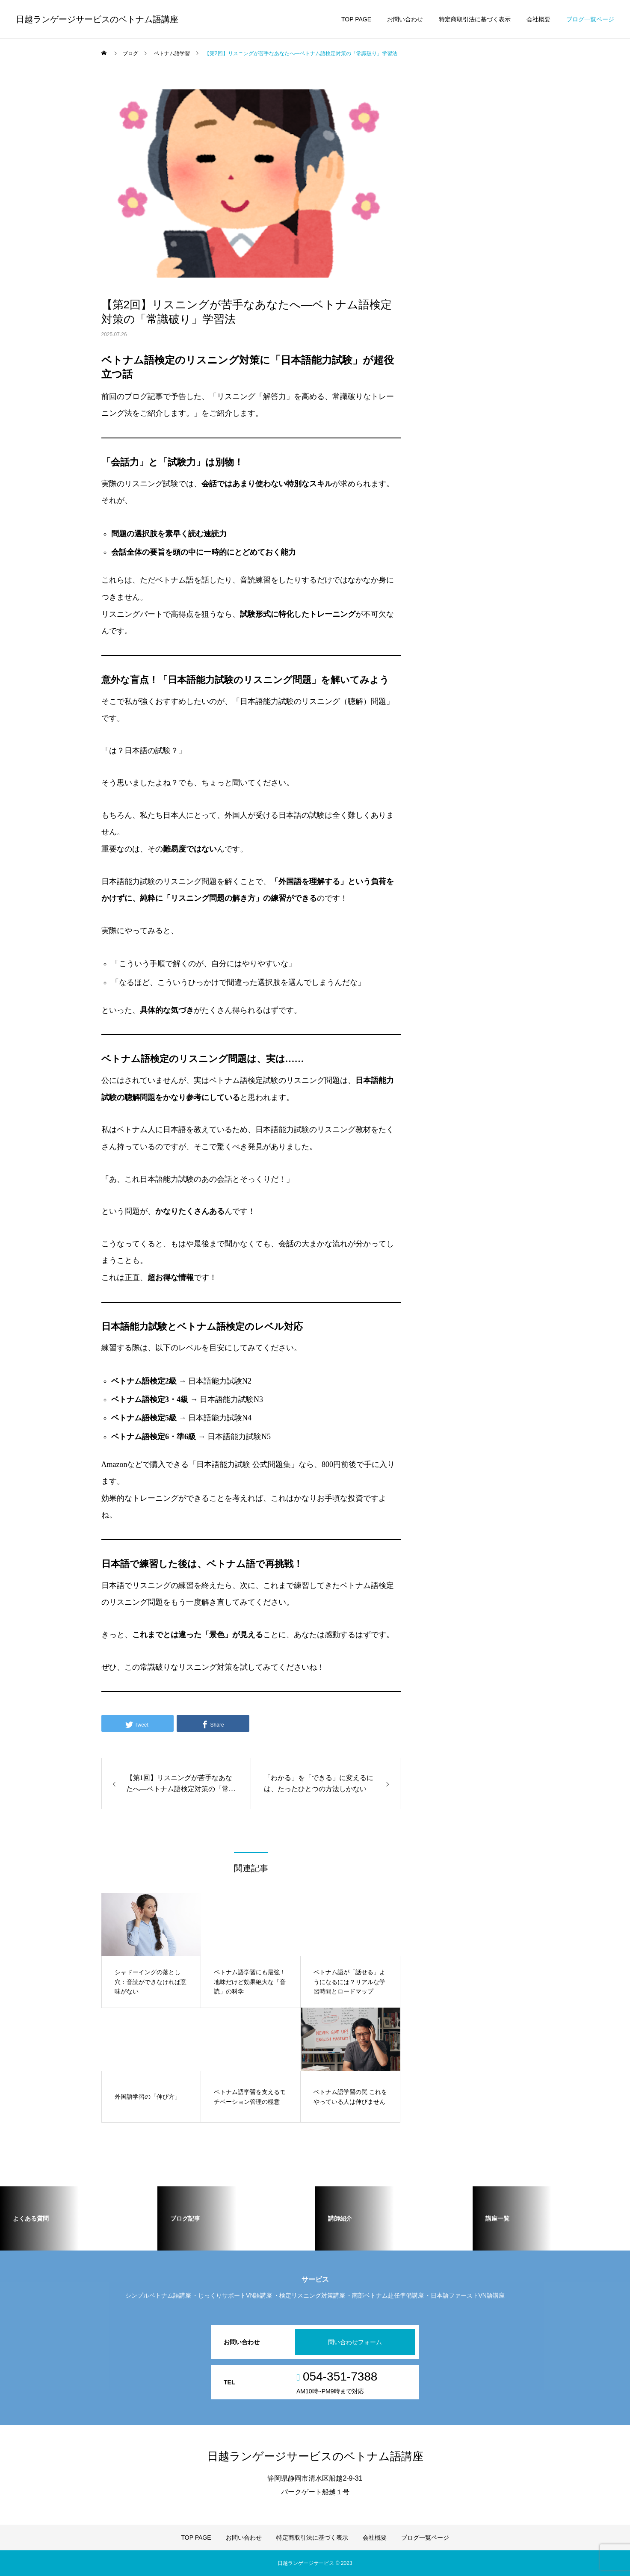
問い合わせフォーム (355, 2342)
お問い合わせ (405, 19)
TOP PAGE (356, 19)
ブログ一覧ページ (590, 19)
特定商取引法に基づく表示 (475, 19)
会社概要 (538, 19)
